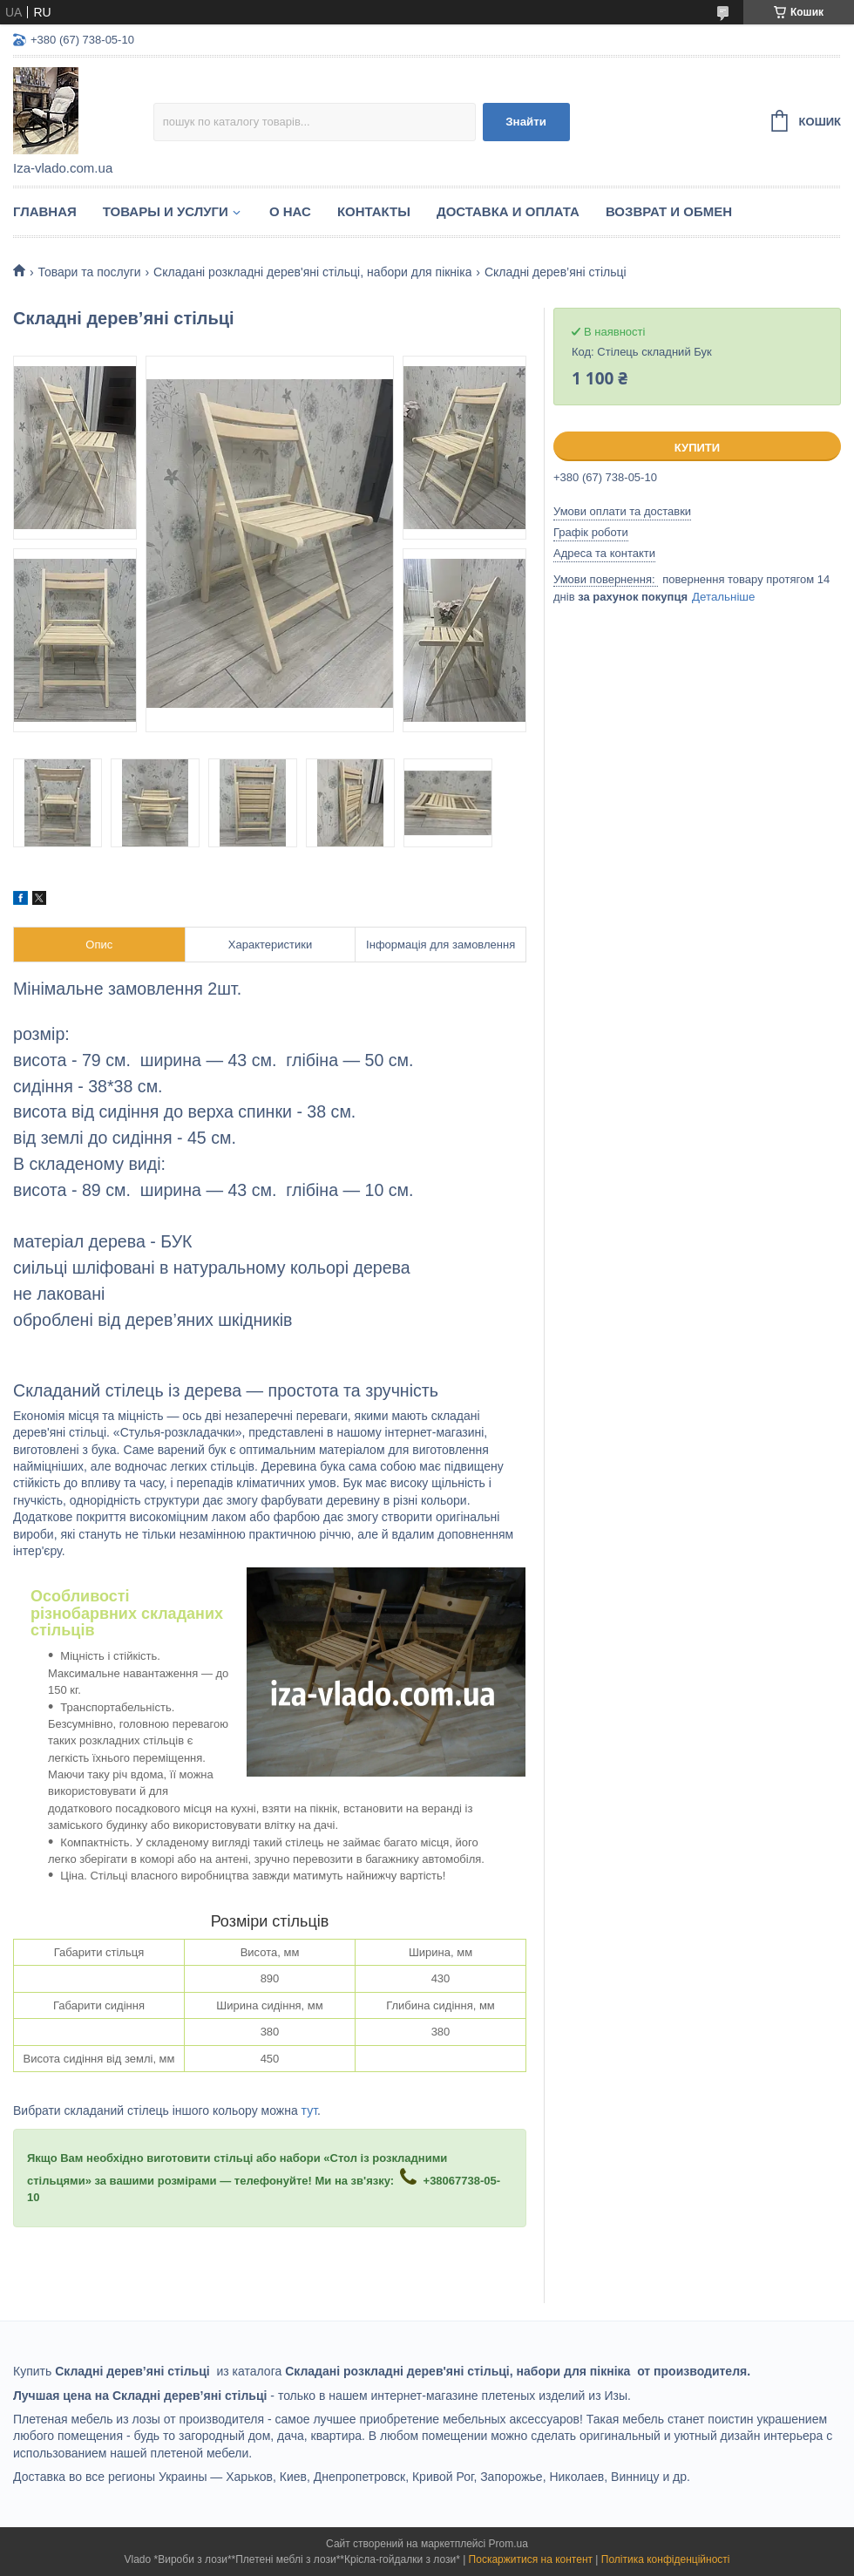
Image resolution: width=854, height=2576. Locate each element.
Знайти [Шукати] (525, 121)
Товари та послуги (88, 272)
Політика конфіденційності (665, 2559)
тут (309, 2110)
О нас (290, 211)
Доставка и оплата (508, 211)
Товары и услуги (165, 211)
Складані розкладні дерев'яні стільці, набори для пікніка (312, 272)
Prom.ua (508, 2544)
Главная (45, 211)
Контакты (373, 211)
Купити (697, 447)
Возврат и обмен (669, 211)
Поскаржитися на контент (531, 2559)
